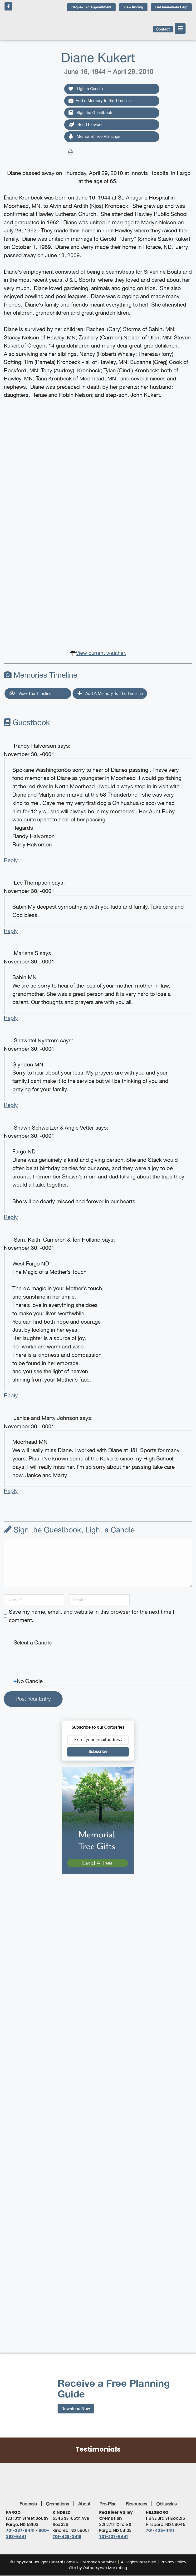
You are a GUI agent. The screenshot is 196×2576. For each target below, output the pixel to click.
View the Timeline (30, 693)
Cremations (57, 2504)
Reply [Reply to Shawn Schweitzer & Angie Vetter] (11, 1217)
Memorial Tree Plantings (94, 137)
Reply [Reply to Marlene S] (11, 1018)
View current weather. (101, 653)
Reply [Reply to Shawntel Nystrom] (11, 1105)
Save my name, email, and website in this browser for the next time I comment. (91, 1616)
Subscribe (98, 1752)
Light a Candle (86, 88)
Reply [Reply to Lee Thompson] (11, 931)
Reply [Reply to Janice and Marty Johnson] (11, 1491)
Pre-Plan (108, 2504)
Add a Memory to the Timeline (100, 100)
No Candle (30, 1681)
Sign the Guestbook (90, 112)
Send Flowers (86, 125)
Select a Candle (33, 1643)
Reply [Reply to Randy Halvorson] (11, 860)
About (84, 2504)
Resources (136, 2504)
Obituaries (166, 2504)
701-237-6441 (20, 2531)
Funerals (28, 2504)
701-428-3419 (67, 2537)
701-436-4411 (160, 2531)
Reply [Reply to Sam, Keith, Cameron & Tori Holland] (11, 1396)
